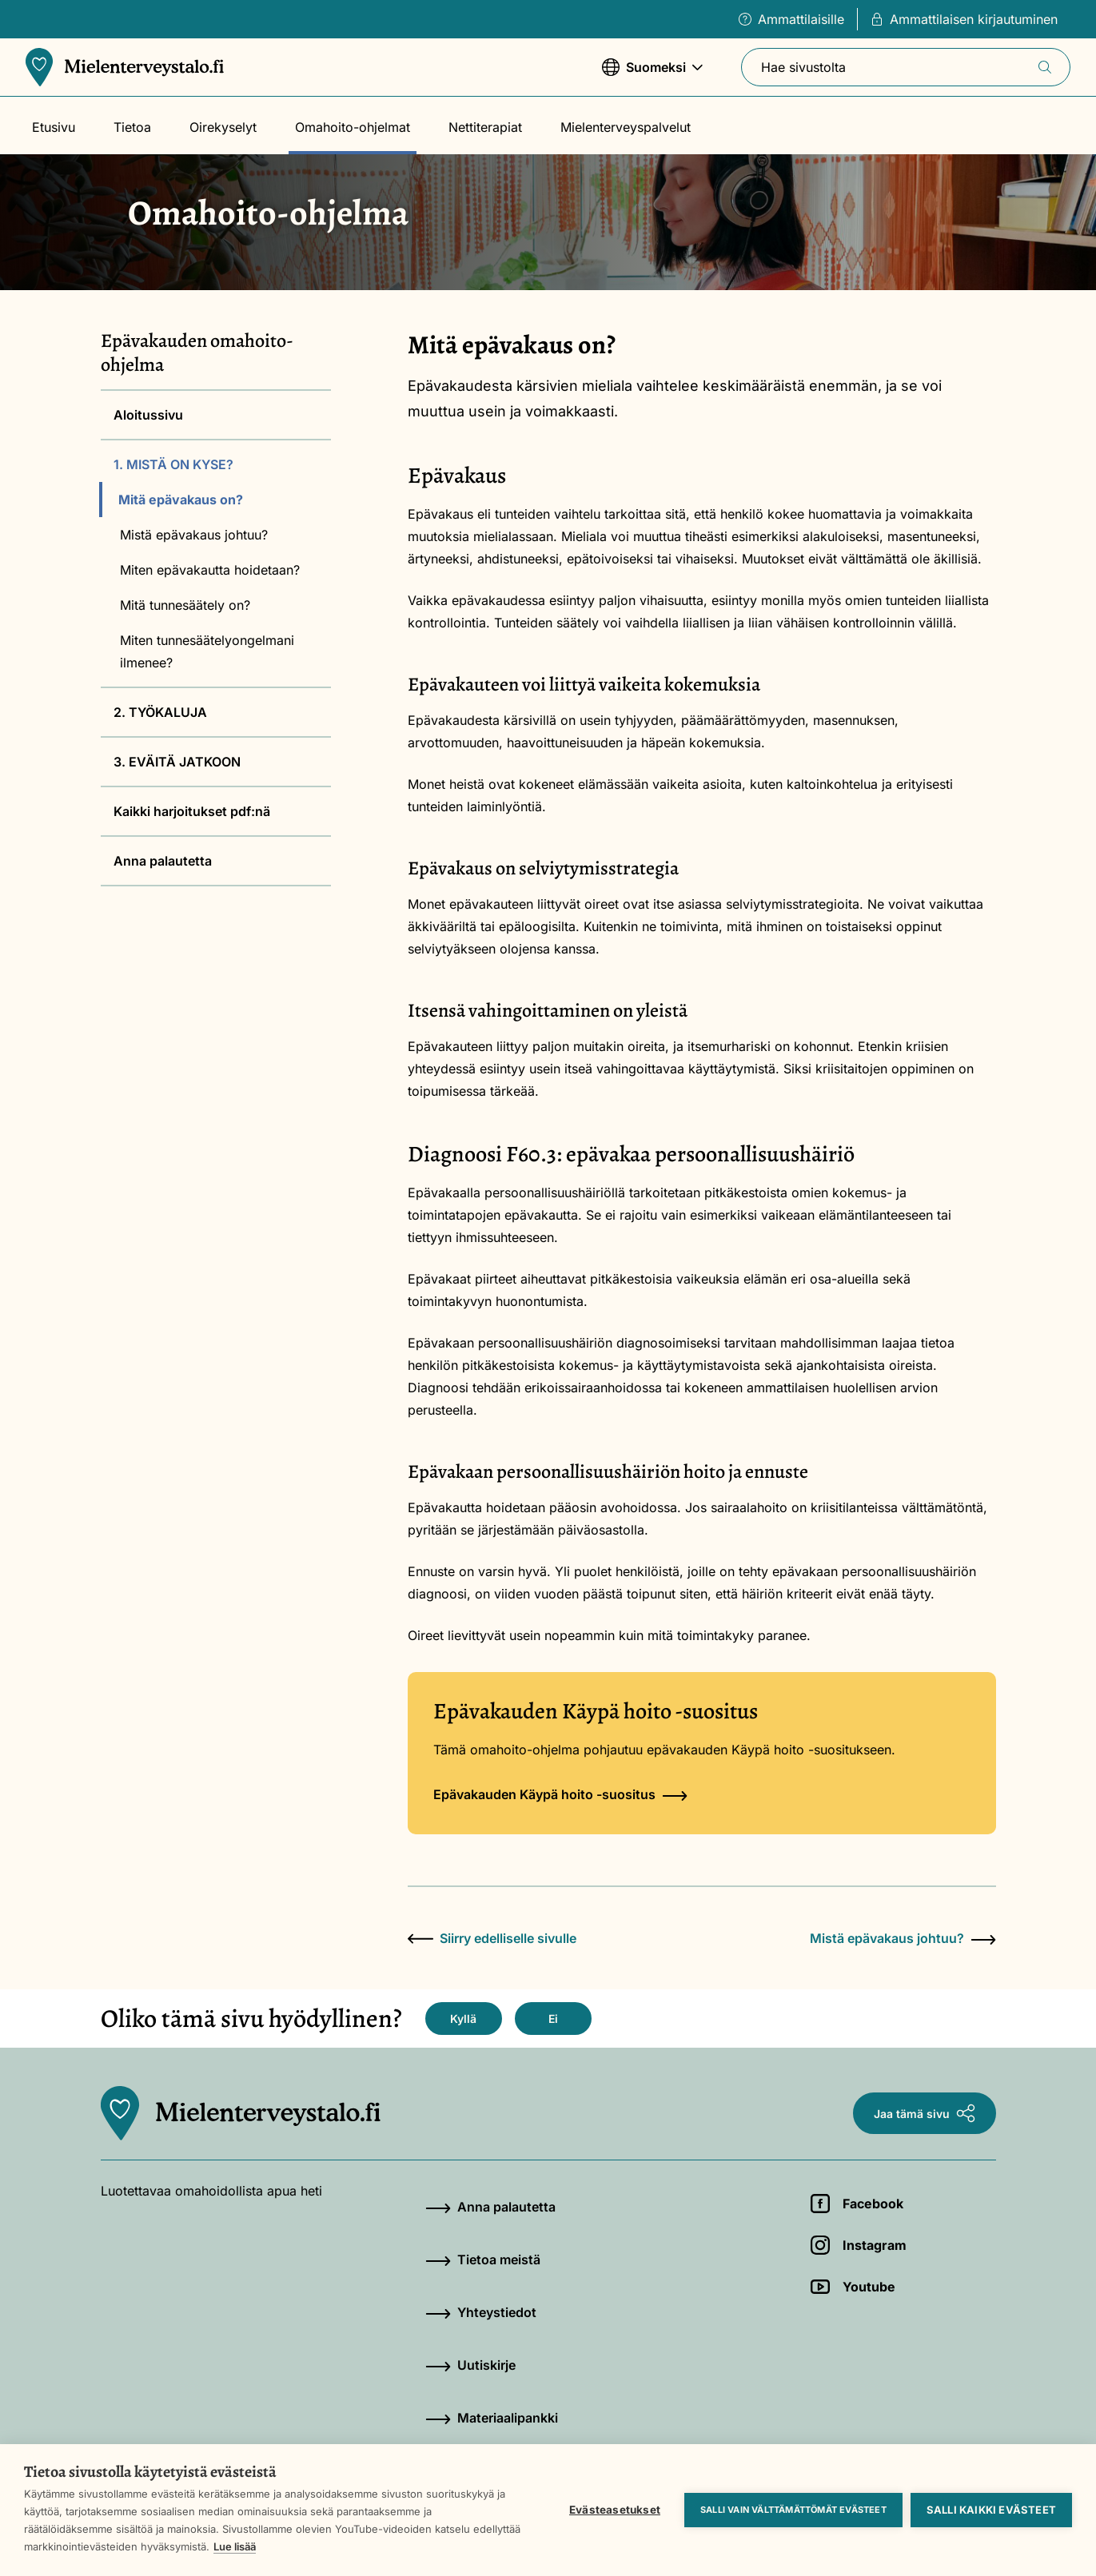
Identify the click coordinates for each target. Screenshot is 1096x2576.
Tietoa (132, 127)
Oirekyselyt (223, 127)
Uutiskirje (470, 2365)
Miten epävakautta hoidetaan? (210, 570)
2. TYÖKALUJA (160, 712)
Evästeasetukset (614, 2509)
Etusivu (53, 127)
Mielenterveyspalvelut (625, 127)
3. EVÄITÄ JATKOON (177, 762)
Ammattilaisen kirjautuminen (964, 19)
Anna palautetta (163, 861)
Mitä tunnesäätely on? (185, 605)
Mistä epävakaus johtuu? (194, 535)
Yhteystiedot (480, 2312)
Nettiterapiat (485, 127)
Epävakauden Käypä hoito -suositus (560, 1794)
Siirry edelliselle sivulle (492, 1938)
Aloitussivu (148, 415)
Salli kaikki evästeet (991, 2509)
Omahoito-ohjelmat (352, 127)
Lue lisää (234, 2546)
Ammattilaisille (791, 19)
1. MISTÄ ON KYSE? (173, 464)
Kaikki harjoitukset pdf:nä (192, 811)
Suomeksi (652, 74)
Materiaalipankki (491, 2418)
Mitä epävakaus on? (180, 500)
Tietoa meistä (482, 2259)
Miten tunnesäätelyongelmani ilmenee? (207, 651)
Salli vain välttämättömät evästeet (793, 2509)
